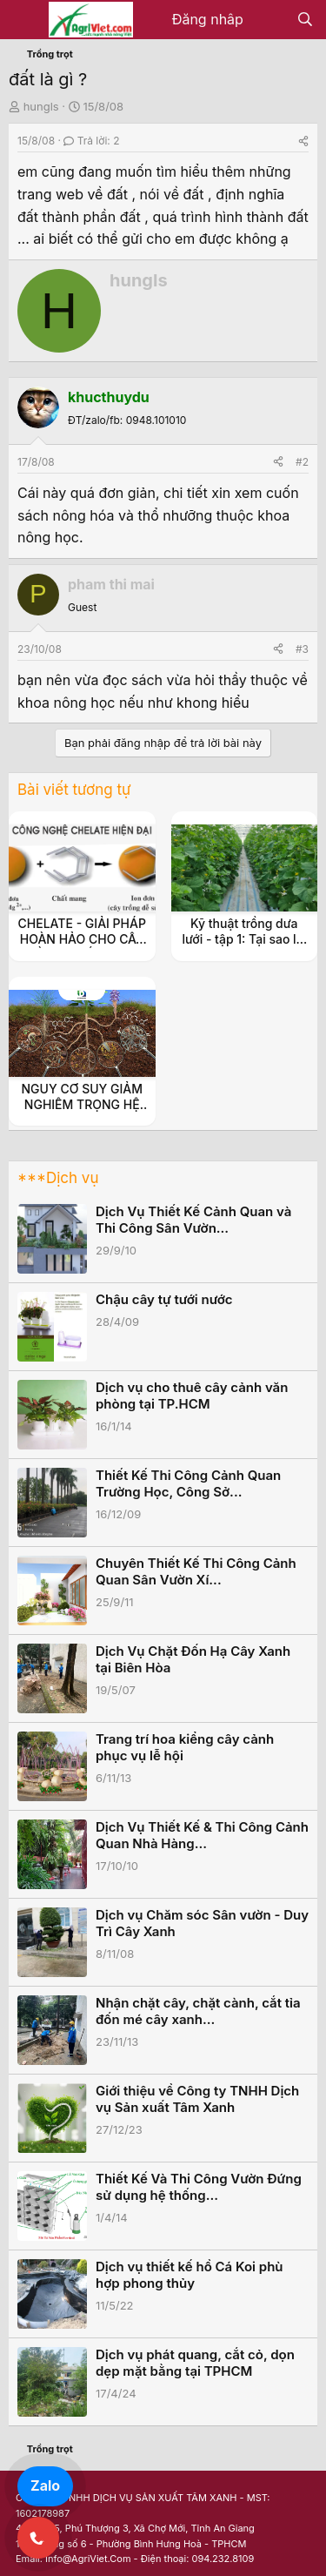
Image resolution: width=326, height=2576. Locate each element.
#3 (302, 649)
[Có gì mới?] (270, 20)
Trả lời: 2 (91, 140)
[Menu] (23, 20)
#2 (302, 461)
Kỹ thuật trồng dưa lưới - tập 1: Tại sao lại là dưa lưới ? (244, 939)
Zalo (45, 2485)
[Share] (303, 140)
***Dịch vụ (57, 1178)
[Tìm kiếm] (305, 20)
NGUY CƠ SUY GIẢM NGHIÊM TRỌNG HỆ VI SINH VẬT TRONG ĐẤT (82, 1112)
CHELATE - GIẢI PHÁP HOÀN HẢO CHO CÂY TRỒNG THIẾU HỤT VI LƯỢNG (82, 947)
